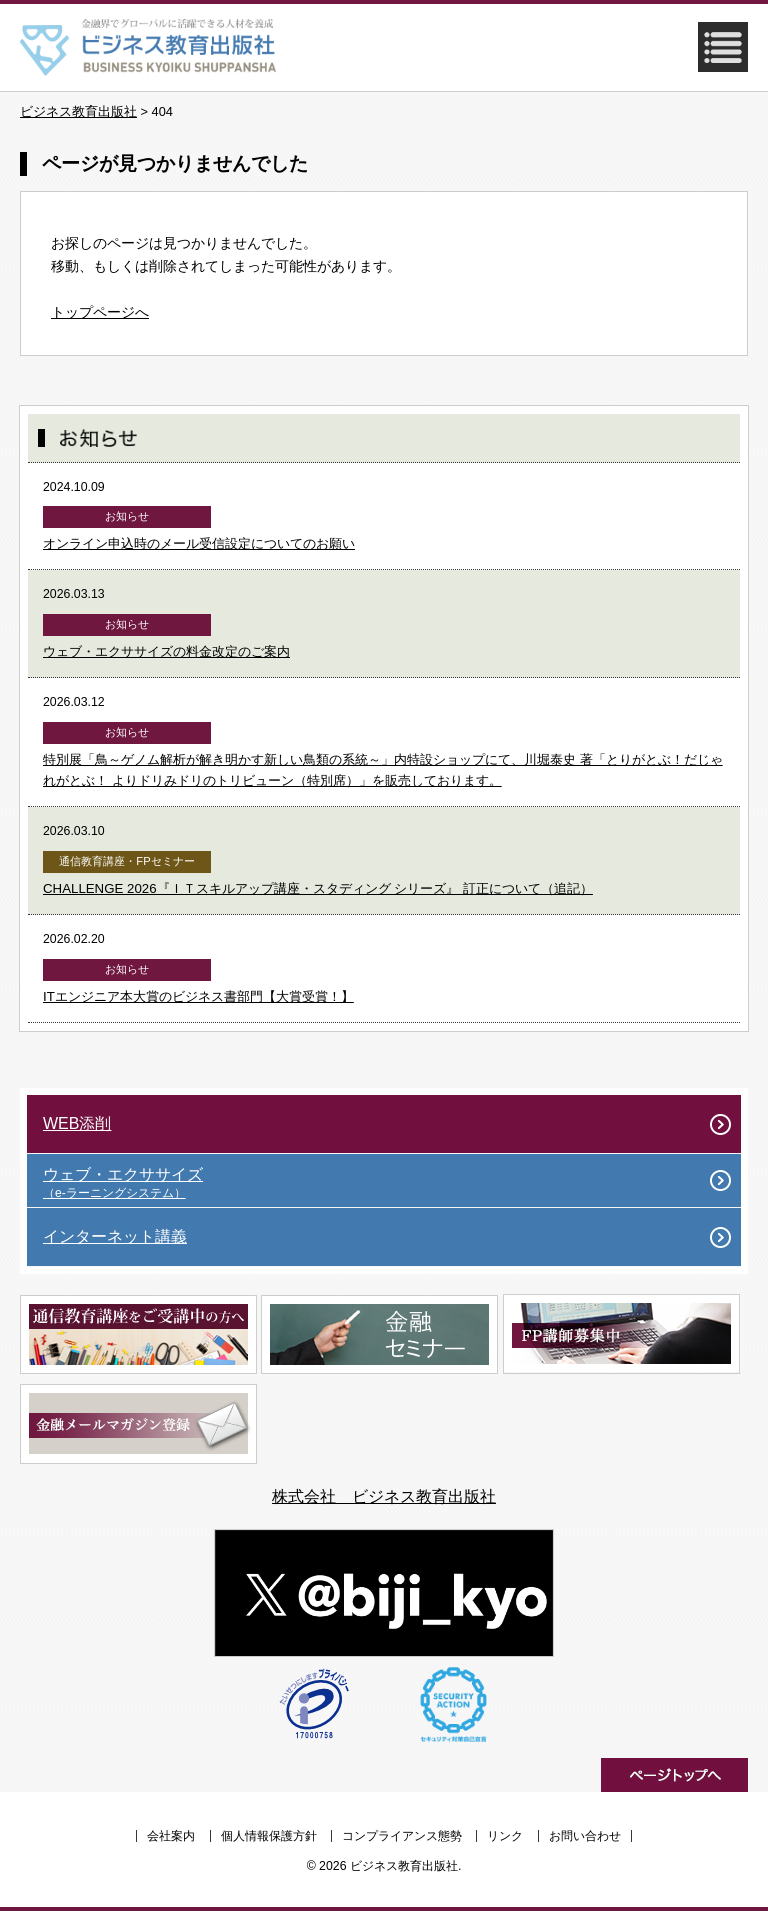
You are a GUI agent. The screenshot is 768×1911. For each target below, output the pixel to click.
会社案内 (171, 1836)
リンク (505, 1836)
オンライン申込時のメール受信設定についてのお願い (199, 543)
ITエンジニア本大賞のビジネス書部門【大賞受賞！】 (198, 996)
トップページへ (100, 312)
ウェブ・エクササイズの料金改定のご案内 (166, 651)
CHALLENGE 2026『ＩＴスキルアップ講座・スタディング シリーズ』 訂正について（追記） (318, 888)
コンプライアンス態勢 (402, 1836)
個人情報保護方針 (269, 1836)
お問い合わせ (585, 1836)
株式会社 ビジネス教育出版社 (384, 1496)
